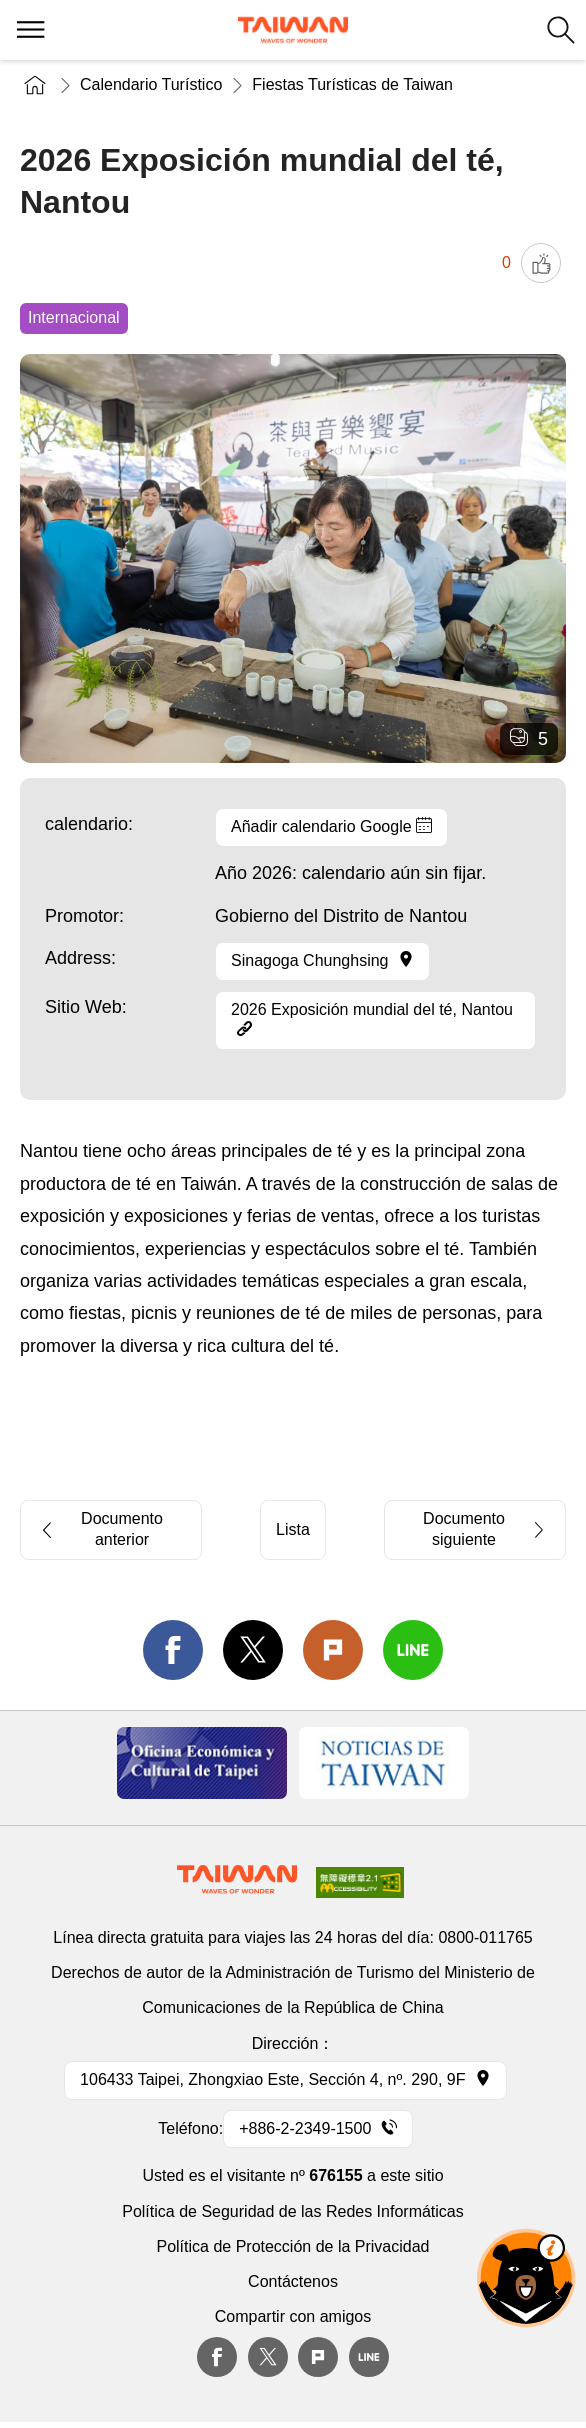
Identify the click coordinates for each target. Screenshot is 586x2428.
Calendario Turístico (151, 84)
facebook (173, 1650)
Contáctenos (293, 2281)
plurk (318, 2357)
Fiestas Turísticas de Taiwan (352, 84)
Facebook (217, 2357)
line (413, 1650)
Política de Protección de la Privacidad (292, 2246)
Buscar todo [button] (561, 30)
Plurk (333, 1650)
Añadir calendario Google (331, 826)
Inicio (35, 85)
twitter (253, 1650)
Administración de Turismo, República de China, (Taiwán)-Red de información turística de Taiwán (293, 30)
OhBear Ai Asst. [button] (526, 2278)
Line (369, 2357)
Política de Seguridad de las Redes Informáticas (293, 2211)
